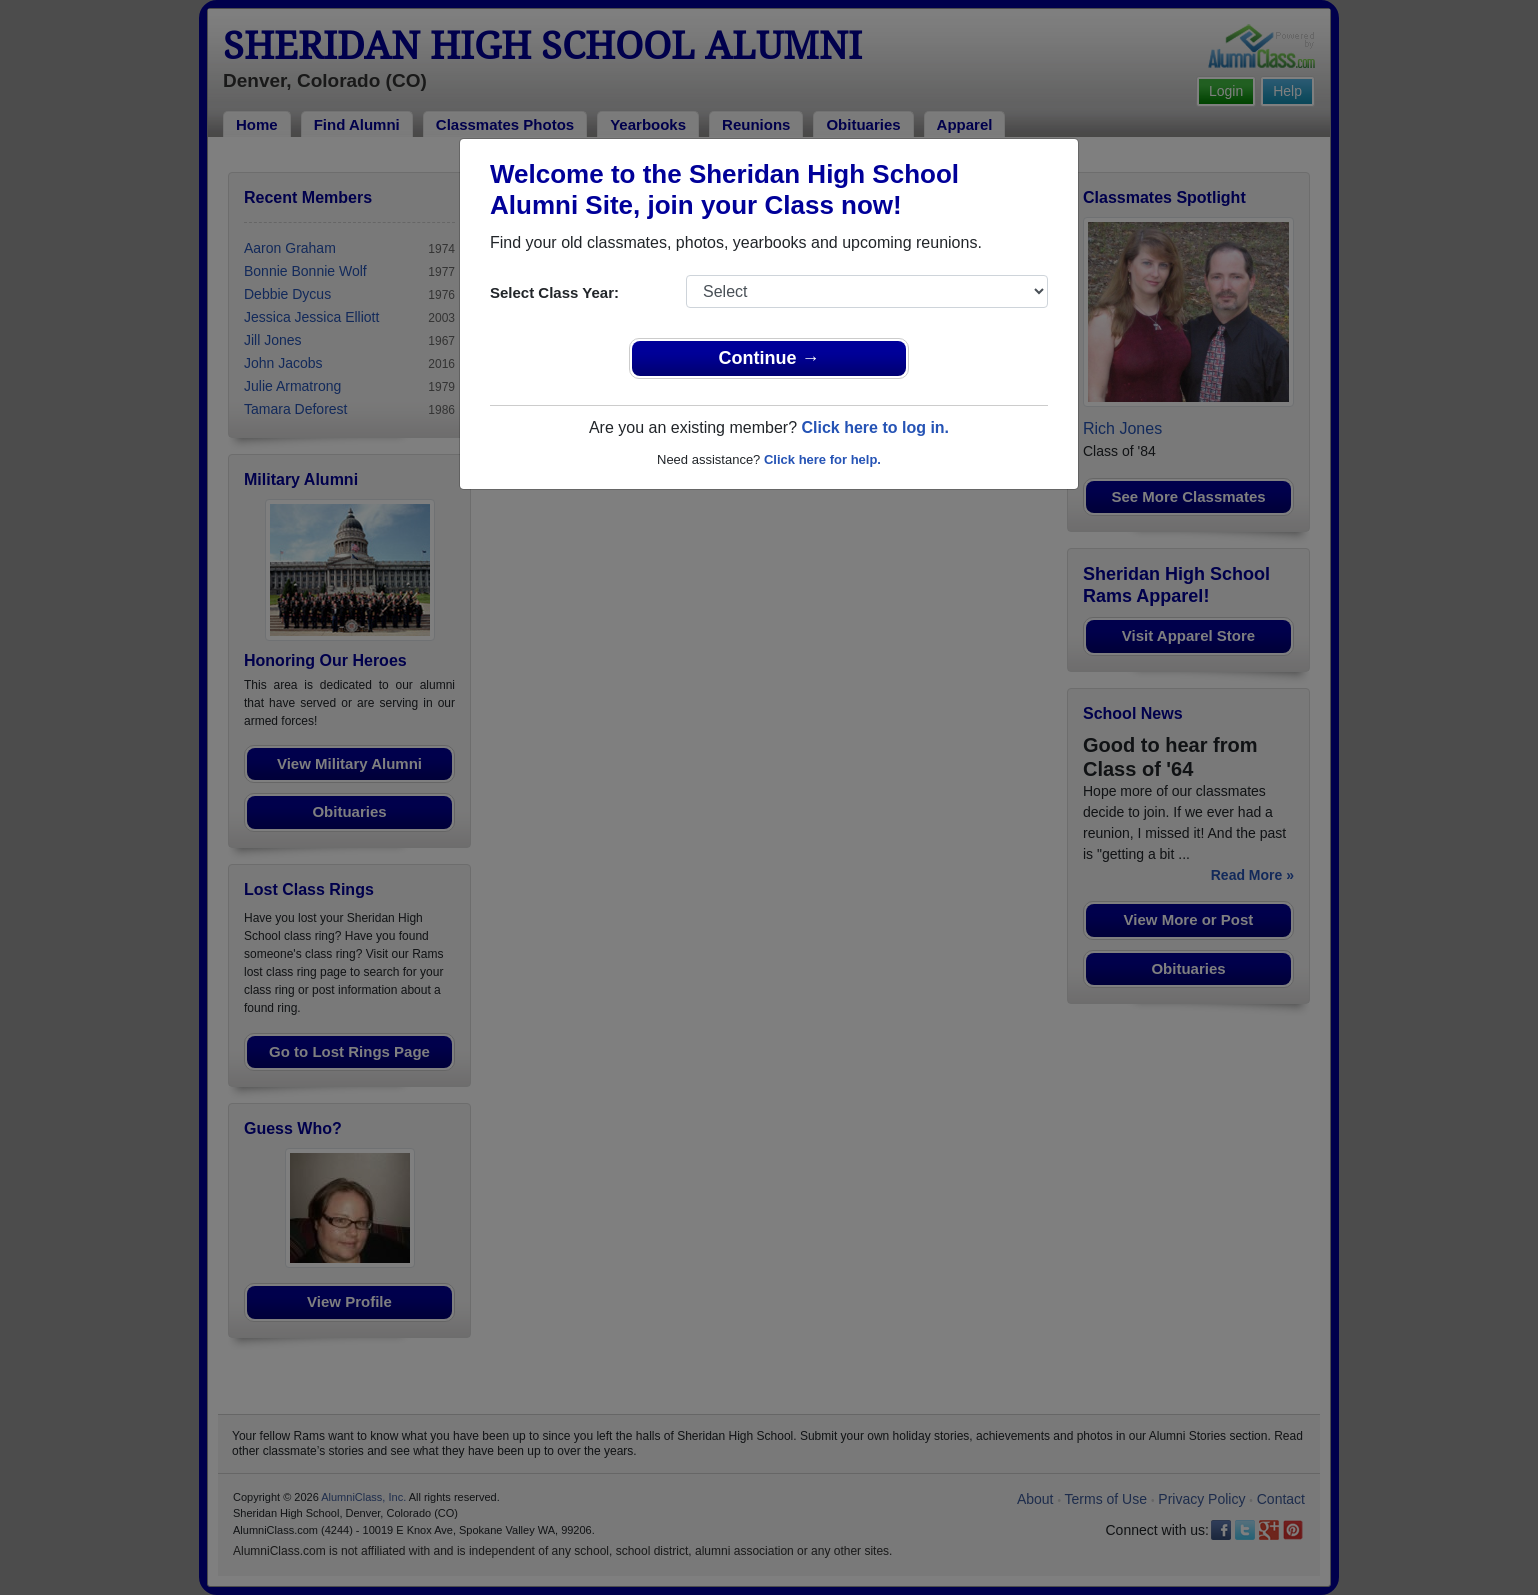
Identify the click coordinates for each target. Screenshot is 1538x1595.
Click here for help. (822, 459)
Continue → (769, 358)
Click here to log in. (875, 427)
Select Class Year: (554, 292)
